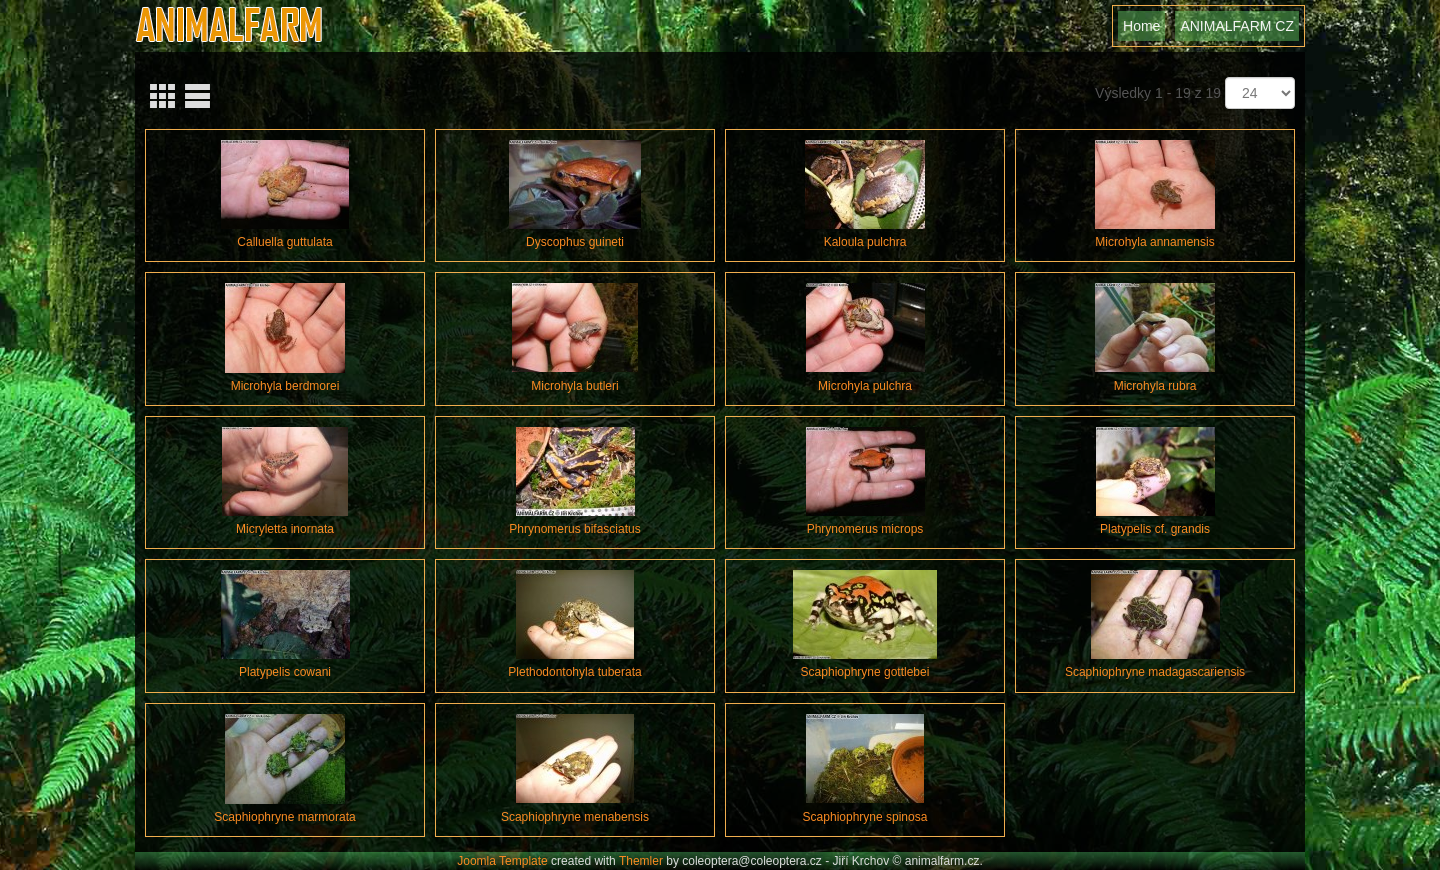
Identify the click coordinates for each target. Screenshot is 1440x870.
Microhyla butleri (574, 386)
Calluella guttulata (284, 242)
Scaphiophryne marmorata (284, 817)
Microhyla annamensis (1154, 242)
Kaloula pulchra (865, 242)
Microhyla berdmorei (285, 386)
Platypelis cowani (285, 672)
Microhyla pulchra (865, 386)
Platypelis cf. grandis (1155, 529)
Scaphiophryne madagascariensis (1155, 672)
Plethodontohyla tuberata (574, 672)
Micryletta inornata (285, 529)
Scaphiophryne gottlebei (865, 672)
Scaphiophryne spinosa (865, 817)
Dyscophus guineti (575, 242)
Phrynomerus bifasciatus (574, 529)
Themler (641, 861)
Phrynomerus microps (865, 529)
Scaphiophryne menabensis (575, 817)
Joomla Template (502, 861)
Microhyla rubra (1155, 386)
